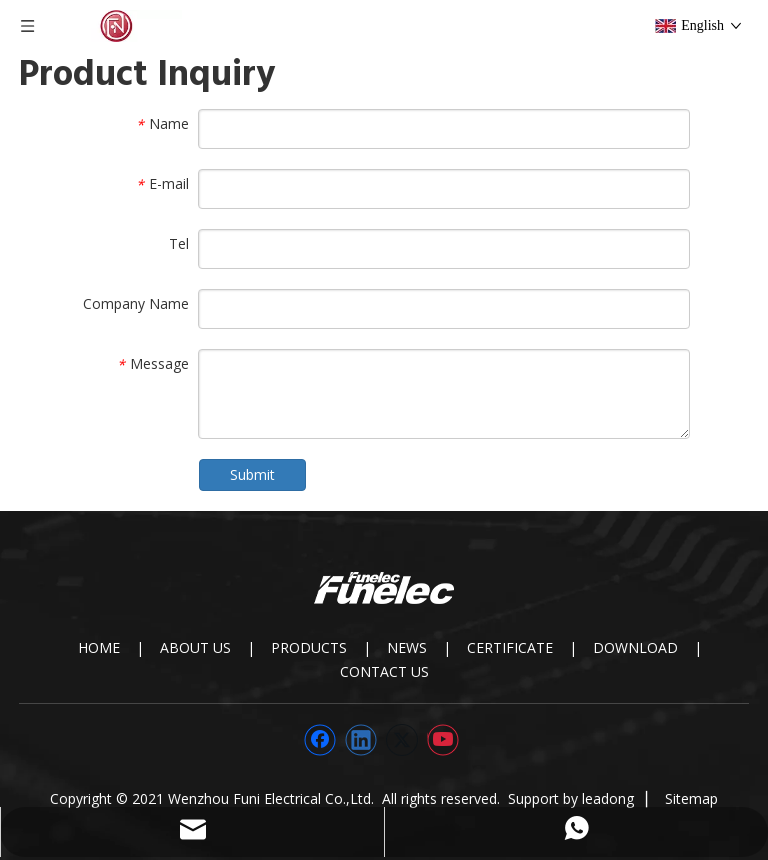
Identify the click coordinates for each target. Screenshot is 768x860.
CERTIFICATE (510, 647)
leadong (608, 798)
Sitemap (691, 798)
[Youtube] (443, 740)
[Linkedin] (361, 740)
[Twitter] (402, 740)
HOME (99, 647)
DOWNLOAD (635, 647)
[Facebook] (320, 740)
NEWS (407, 647)
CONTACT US (384, 671)
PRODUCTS (309, 647)
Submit (252, 474)
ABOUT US (195, 647)
